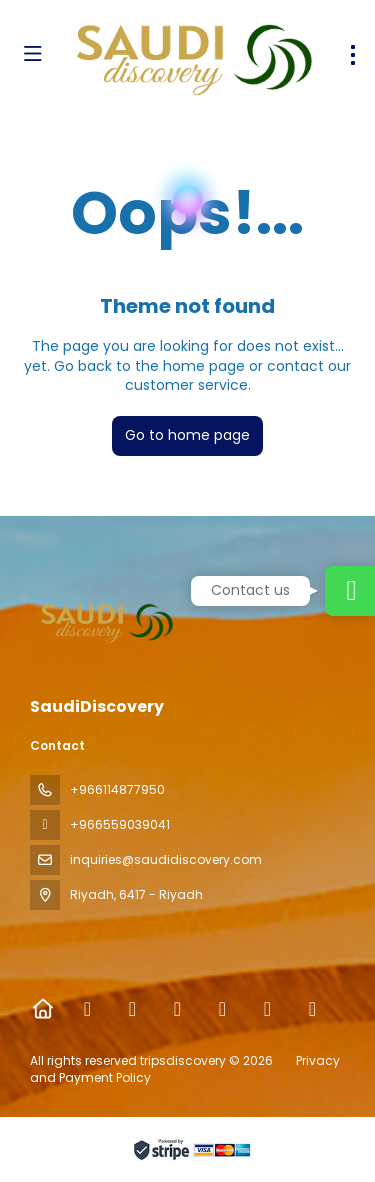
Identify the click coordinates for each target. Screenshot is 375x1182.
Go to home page (187, 435)
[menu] (353, 55)
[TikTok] (222, 1009)
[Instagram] (177, 1009)
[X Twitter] (132, 1009)
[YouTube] (267, 1009)
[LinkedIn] (312, 1009)
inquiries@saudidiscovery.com (166, 859)
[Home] (42, 1009)
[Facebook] (87, 1009)
